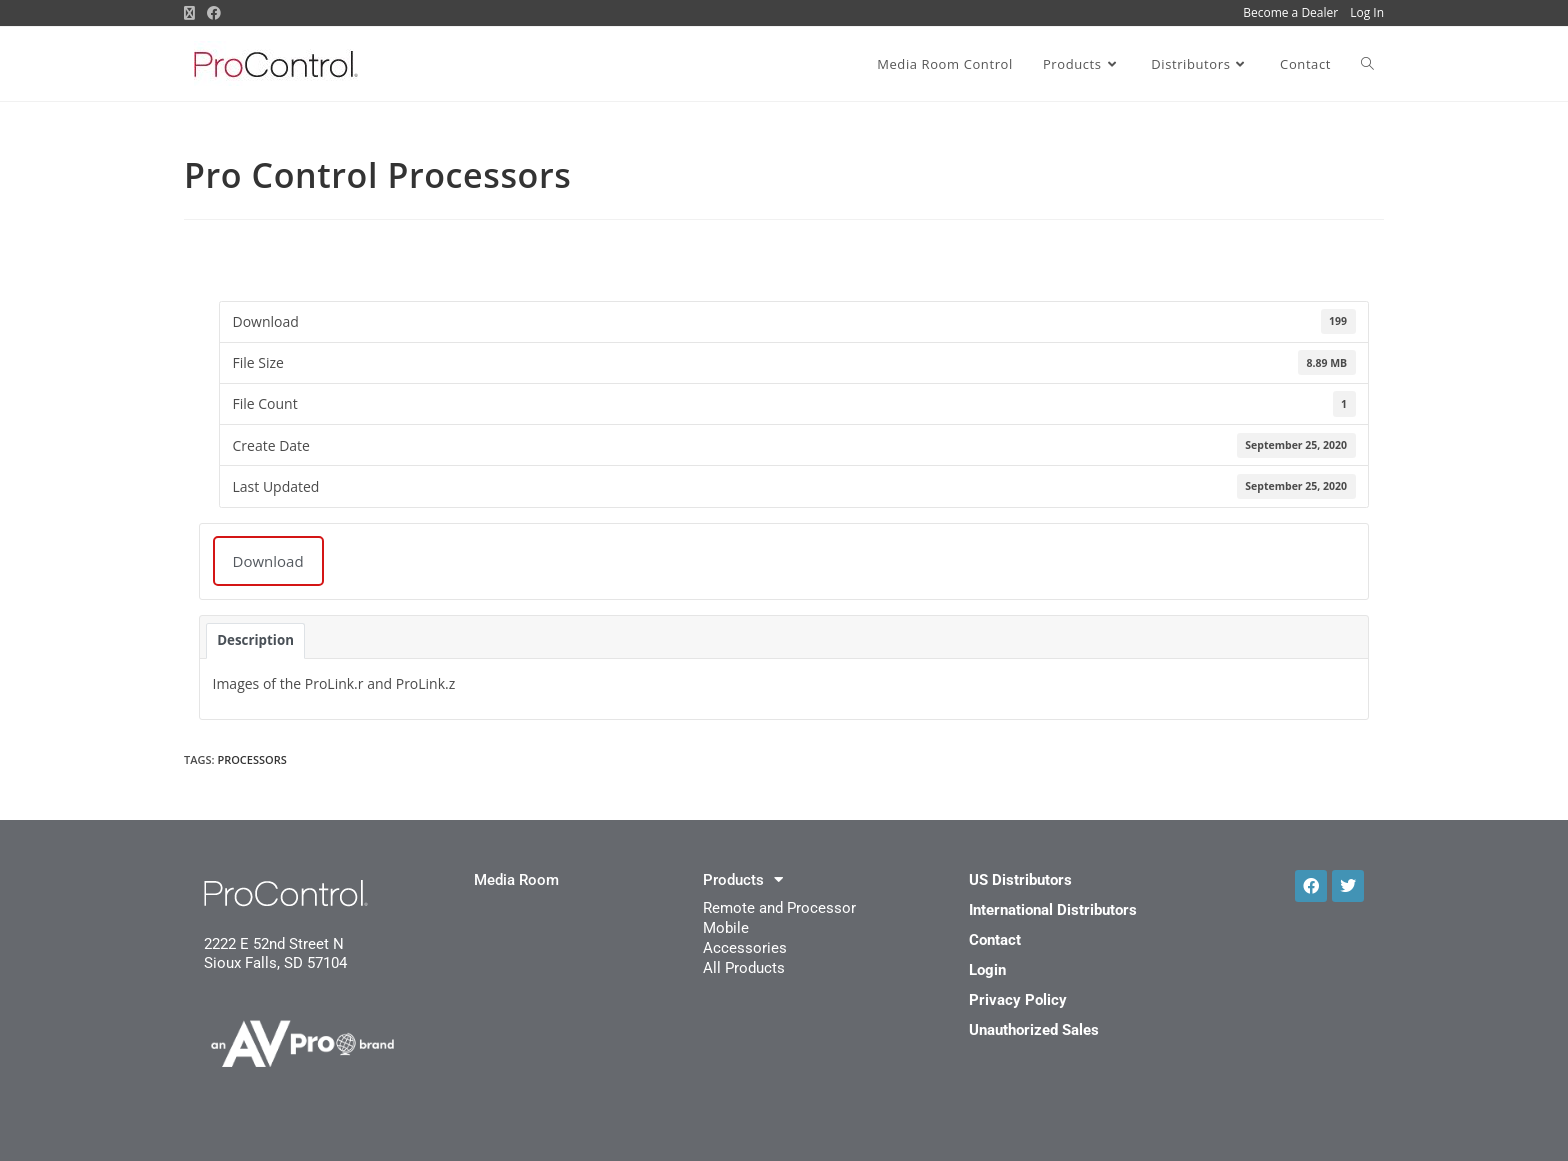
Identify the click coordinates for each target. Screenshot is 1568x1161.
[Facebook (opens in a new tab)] (214, 13)
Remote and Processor (779, 908)
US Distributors (1020, 880)
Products (743, 880)
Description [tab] (255, 640)
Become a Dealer (1290, 12)
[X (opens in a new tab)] (192, 13)
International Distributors (1053, 910)
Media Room (516, 880)
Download (268, 561)
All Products (744, 968)
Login (987, 970)
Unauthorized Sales (1034, 1030)
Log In (1367, 12)
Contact (995, 940)
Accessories (745, 948)
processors (251, 759)
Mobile (726, 928)
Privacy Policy (1018, 1000)
